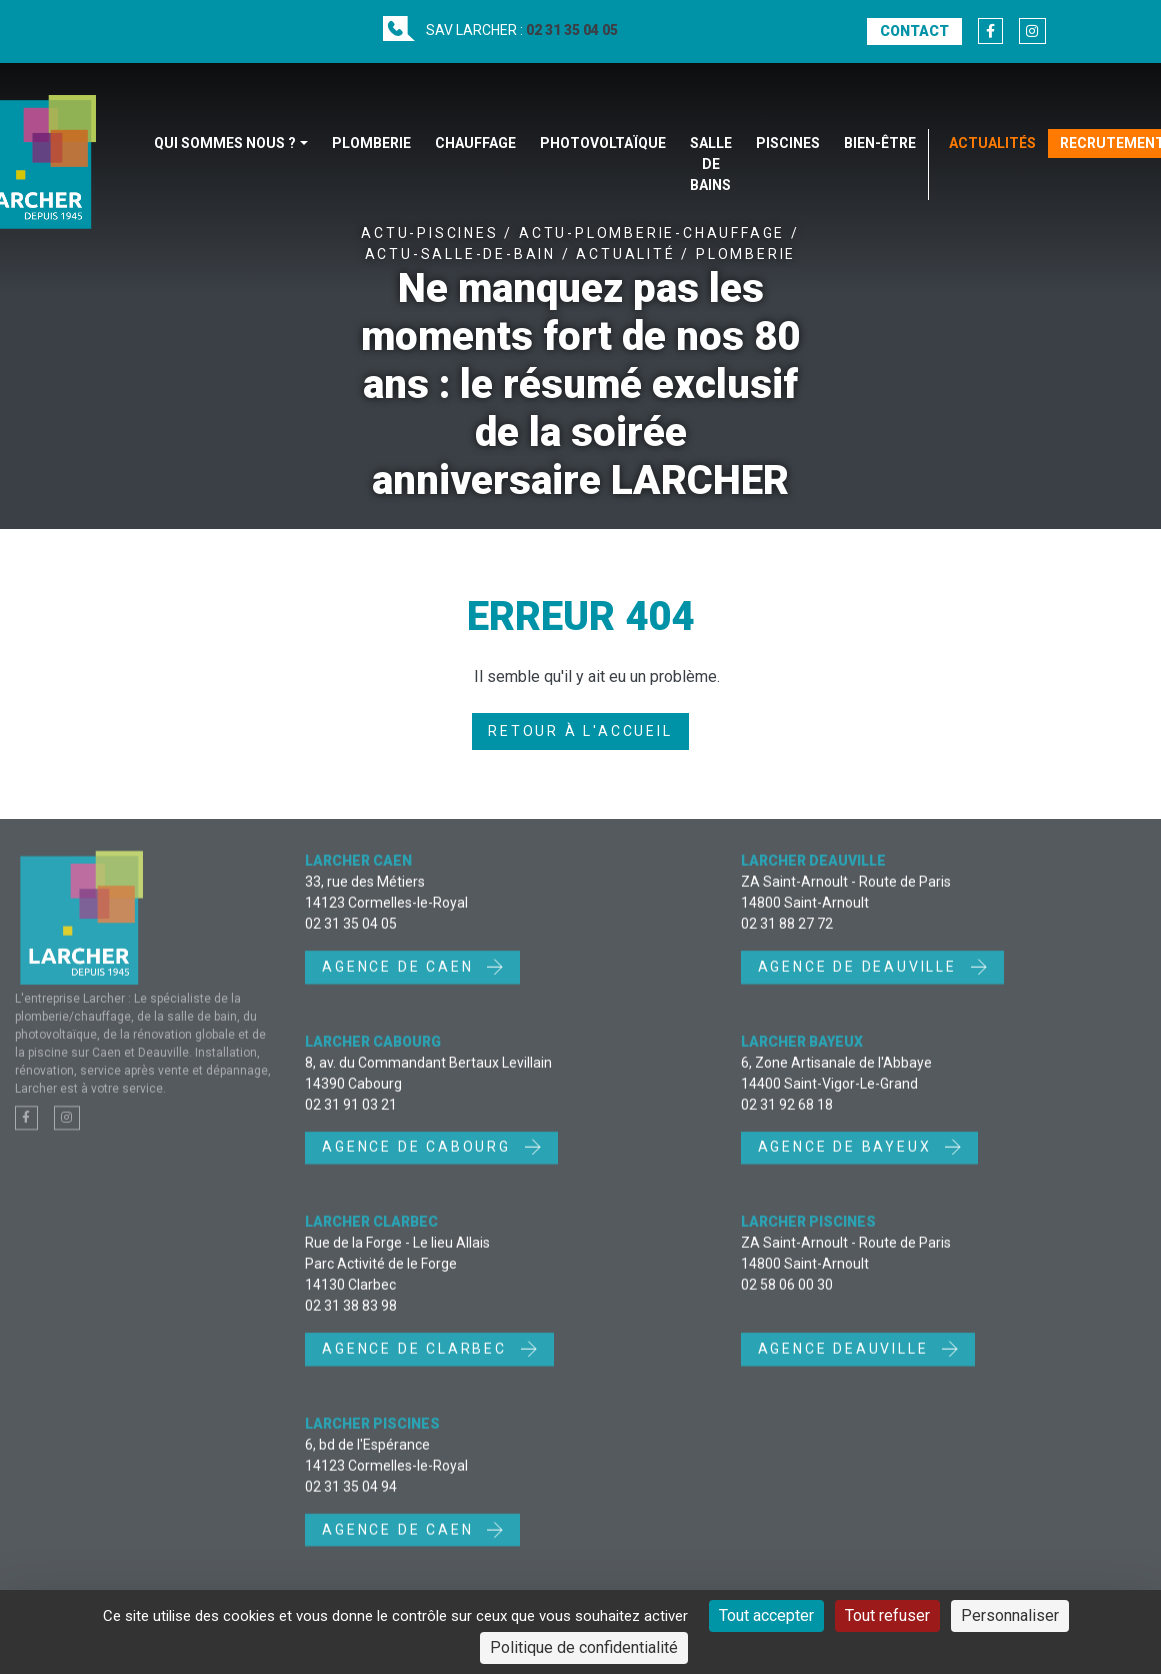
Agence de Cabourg (419, 1159)
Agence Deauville (846, 1361)
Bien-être (880, 143)
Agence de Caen (400, 978)
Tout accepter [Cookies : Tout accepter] (766, 1615)
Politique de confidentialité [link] (584, 1647)
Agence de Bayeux (848, 1159)
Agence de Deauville (860, 978)
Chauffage (475, 143)
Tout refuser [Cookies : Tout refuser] (887, 1615)
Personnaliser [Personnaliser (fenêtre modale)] (1010, 1615)
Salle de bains (711, 164)
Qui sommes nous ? (225, 143)
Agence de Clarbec (417, 1361)
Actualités (992, 143)
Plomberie (371, 143)
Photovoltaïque (603, 143)
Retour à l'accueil (580, 731)
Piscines (788, 143)
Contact (914, 31)
